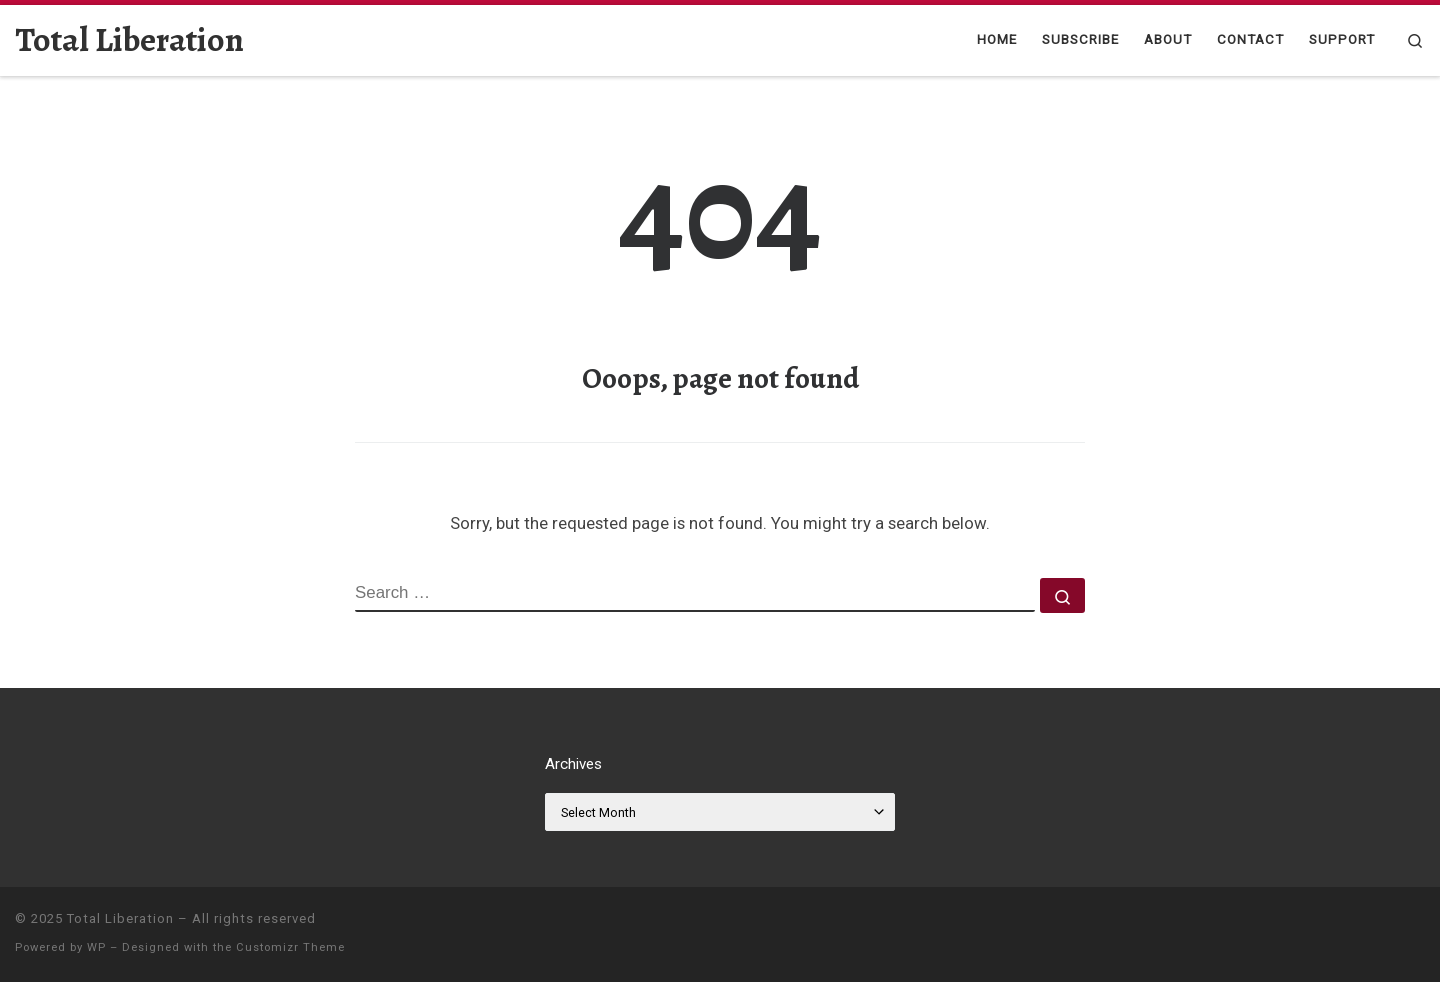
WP (96, 947)
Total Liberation (120, 918)
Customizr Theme (290, 947)
